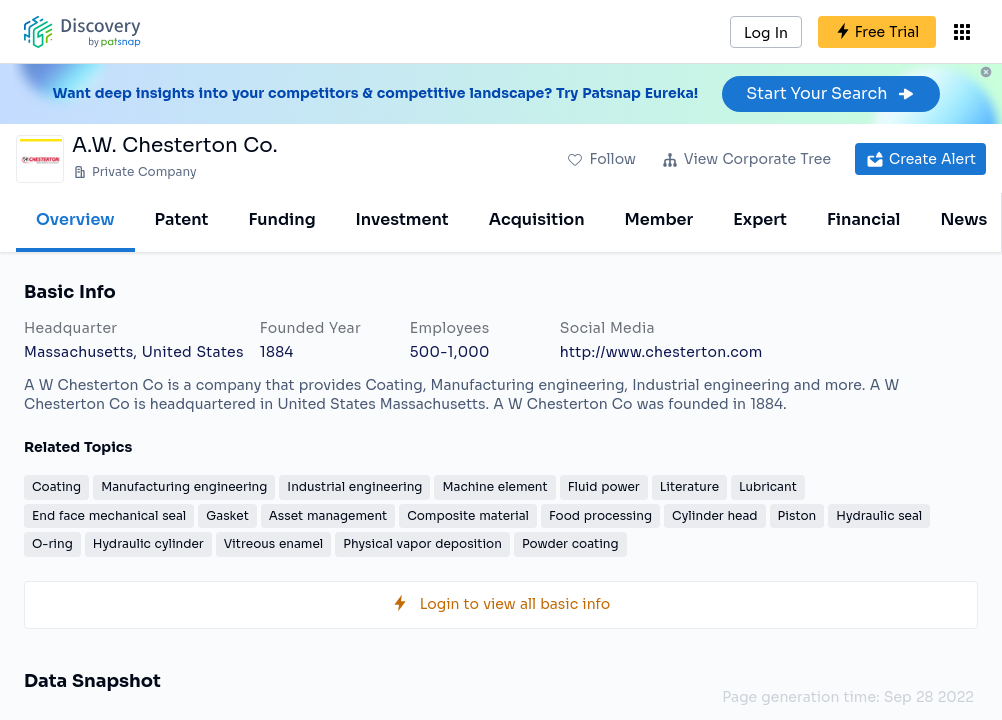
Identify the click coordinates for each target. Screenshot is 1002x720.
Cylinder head (715, 515)
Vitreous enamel (273, 543)
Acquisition (537, 219)
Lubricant (768, 486)
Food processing (600, 515)
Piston (797, 515)
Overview (75, 219)
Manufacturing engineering (184, 486)
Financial (863, 219)
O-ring (52, 543)
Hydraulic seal (879, 515)
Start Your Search (830, 93)
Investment (402, 219)
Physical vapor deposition (422, 543)
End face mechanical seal (109, 515)
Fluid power (604, 486)
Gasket (227, 515)
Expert (760, 219)
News (963, 219)
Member (659, 219)
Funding (281, 219)
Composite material (468, 515)
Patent (182, 219)
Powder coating (570, 543)
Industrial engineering (354, 486)
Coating (56, 486)
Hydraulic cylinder (148, 543)
